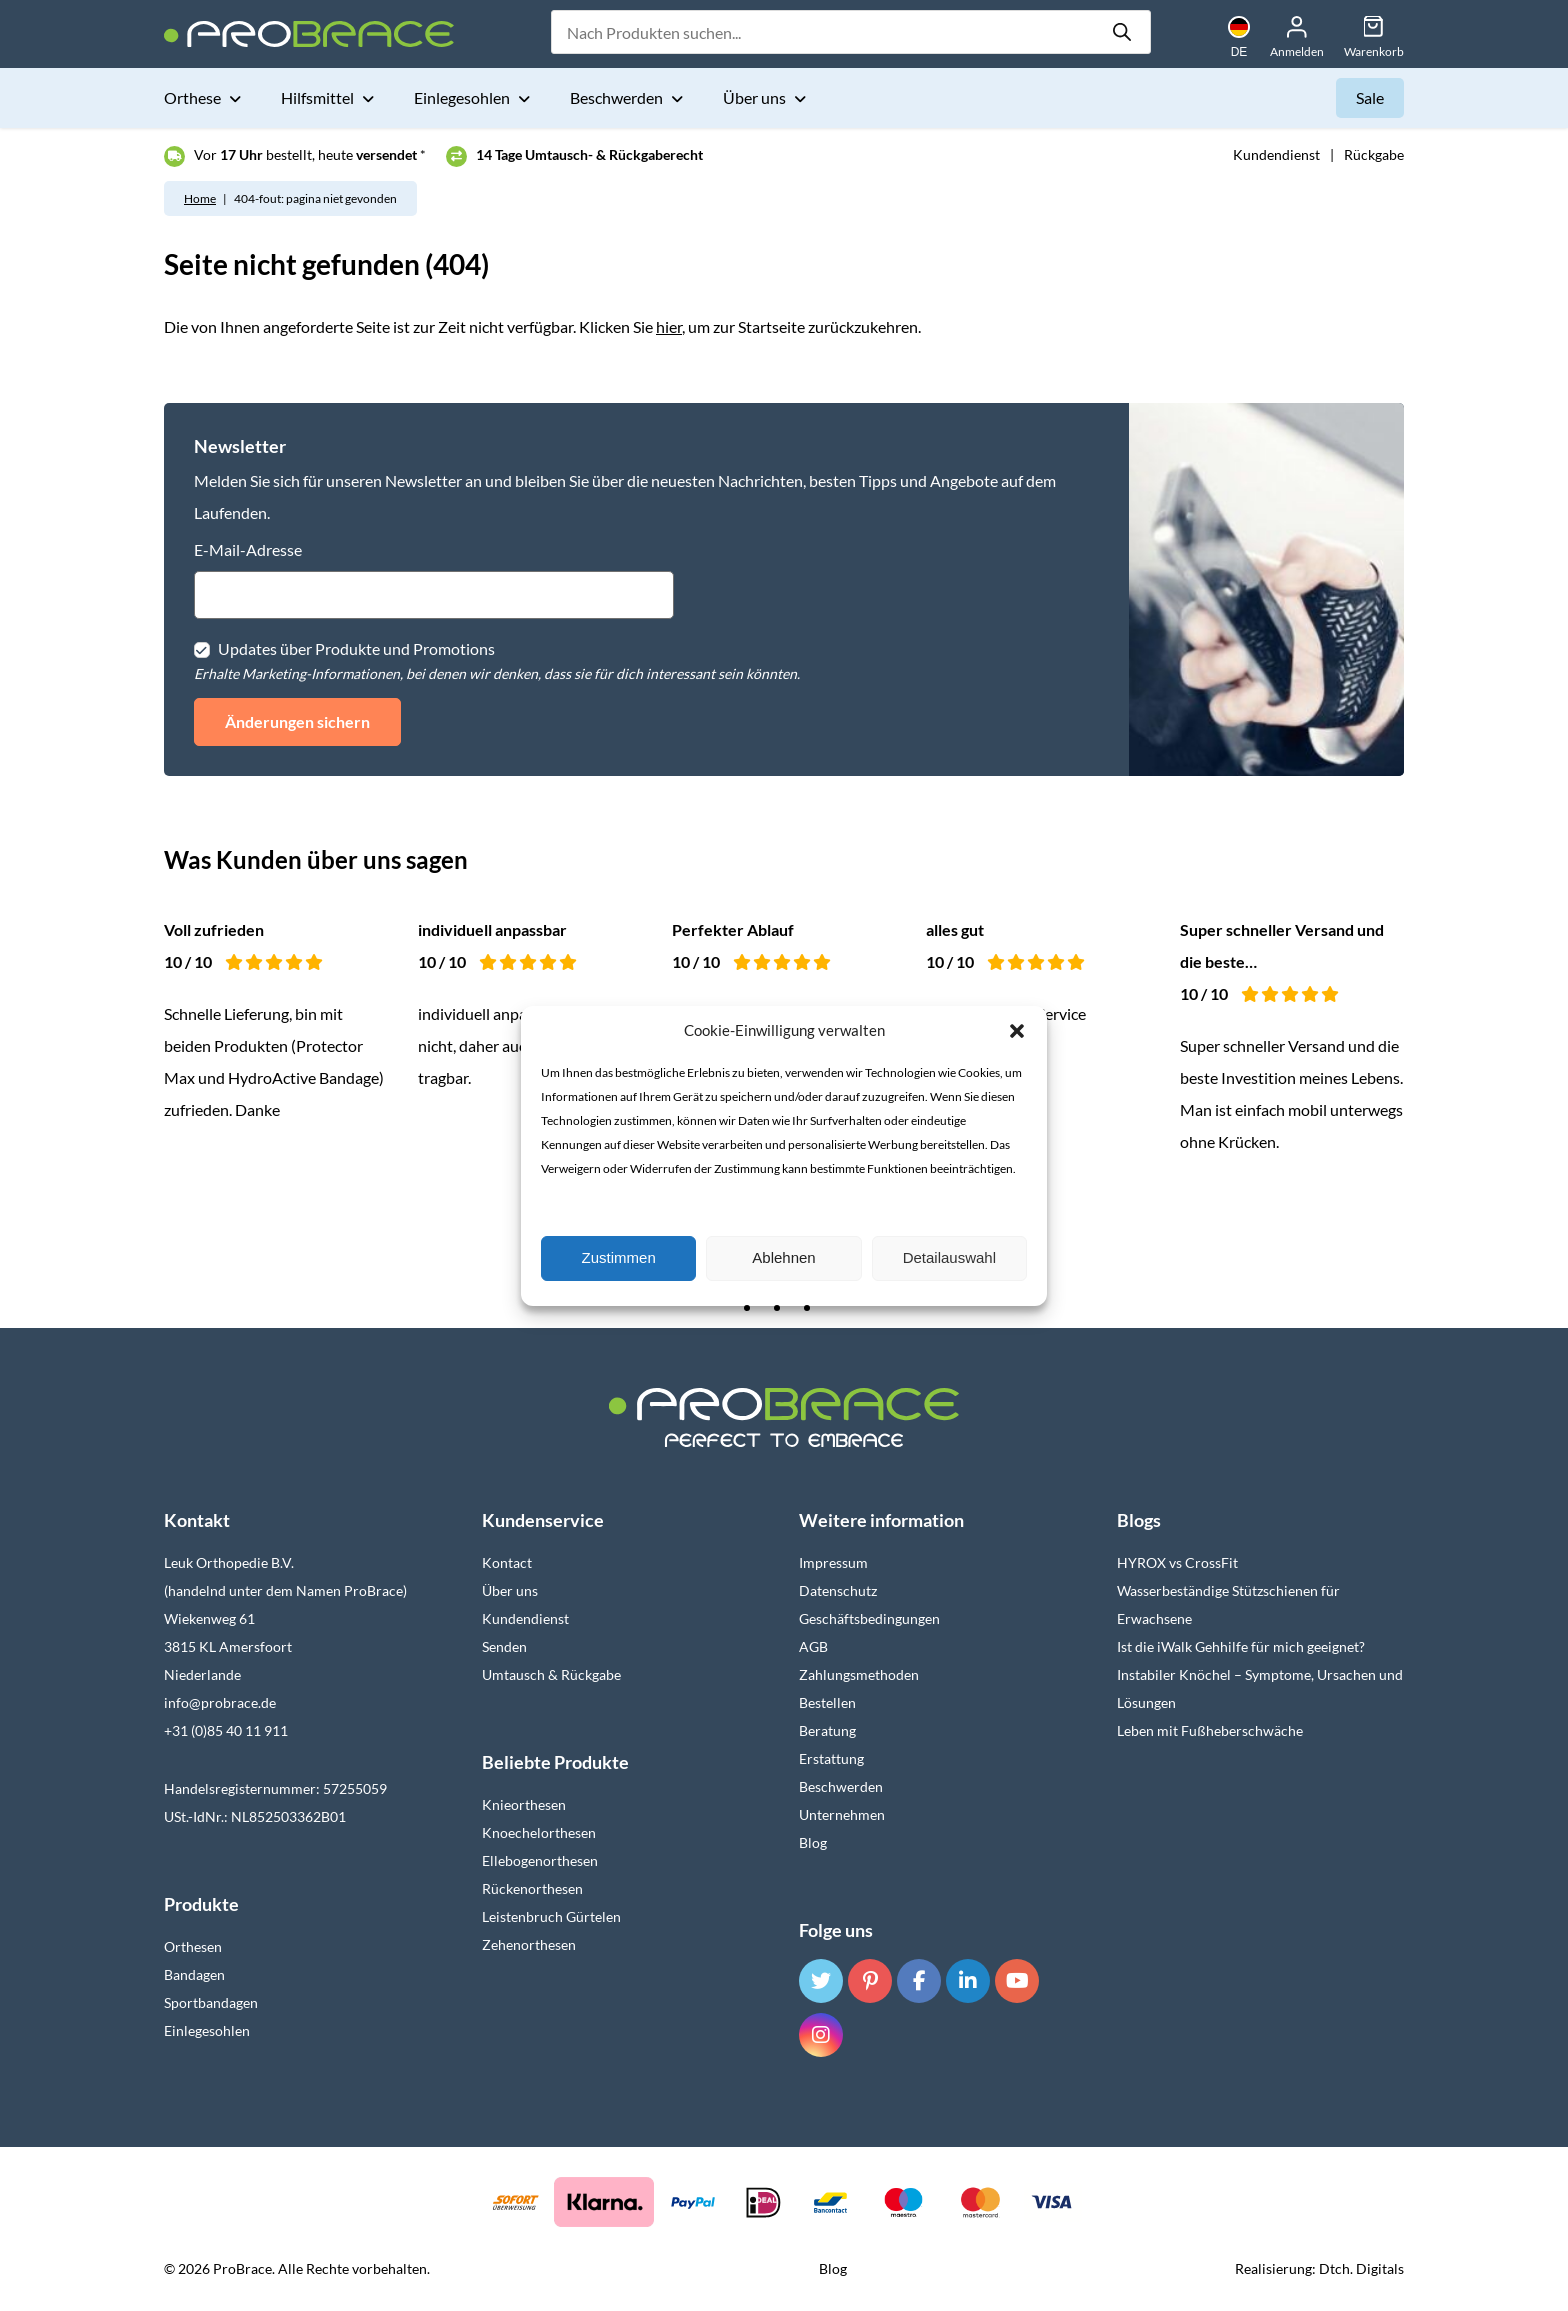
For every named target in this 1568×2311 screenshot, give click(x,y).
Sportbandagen (211, 2002)
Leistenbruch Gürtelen (551, 1916)
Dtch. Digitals (1361, 2268)
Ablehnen (783, 1257)
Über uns (756, 97)
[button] (1017, 1031)
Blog (813, 1842)
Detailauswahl (949, 1257)
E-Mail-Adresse (248, 549)
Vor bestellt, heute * (310, 154)
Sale (1370, 97)
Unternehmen (842, 1814)
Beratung (827, 1730)
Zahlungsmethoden (859, 1674)
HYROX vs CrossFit (1177, 1562)
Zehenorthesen (529, 1944)
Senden (504, 1646)
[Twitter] (821, 1981)
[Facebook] (919, 1981)
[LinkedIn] (968, 1981)
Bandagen (194, 1974)
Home (200, 198)
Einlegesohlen (463, 97)
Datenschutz (838, 1590)
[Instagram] (821, 2035)
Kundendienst (1276, 154)
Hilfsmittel (319, 97)
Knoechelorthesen (539, 1832)
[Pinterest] (870, 1981)
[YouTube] (1017, 1981)
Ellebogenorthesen (540, 1860)
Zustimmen (619, 1257)
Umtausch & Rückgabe (551, 1674)
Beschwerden (618, 97)
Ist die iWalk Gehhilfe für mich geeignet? (1241, 1646)
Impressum (833, 1562)
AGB (813, 1646)
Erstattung (831, 1758)
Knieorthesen (524, 1804)
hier (669, 326)
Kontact (507, 1562)
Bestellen (827, 1702)
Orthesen (193, 1946)
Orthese (194, 97)
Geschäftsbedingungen (869, 1618)
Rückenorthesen (532, 1888)
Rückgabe (1374, 154)
